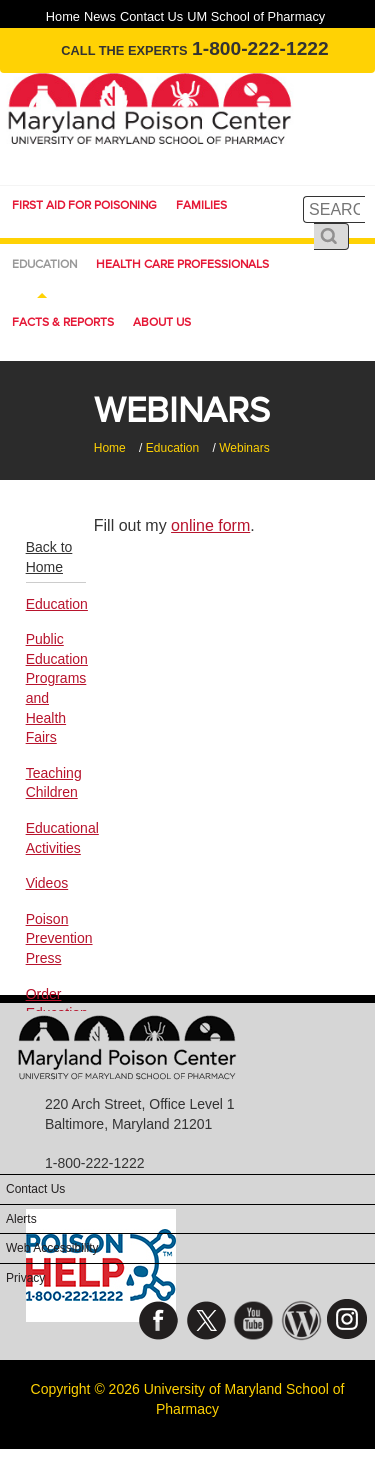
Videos (47, 883)
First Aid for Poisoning (84, 205)
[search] (334, 209)
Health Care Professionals (182, 264)
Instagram (348, 1325)
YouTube (253, 1325)
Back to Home (49, 557)
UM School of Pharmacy (256, 16)
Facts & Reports (63, 322)
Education (44, 264)
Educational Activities (56, 838)
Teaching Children (54, 783)
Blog (301, 1325)
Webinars (244, 448)
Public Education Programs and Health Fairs (56, 688)
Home (63, 16)
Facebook (158, 1325)
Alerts (21, 1219)
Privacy (25, 1278)
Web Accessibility (52, 1248)
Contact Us (151, 16)
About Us (162, 322)
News (100, 16)
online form (210, 525)
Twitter (206, 1325)
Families (201, 205)
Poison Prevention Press (56, 938)
